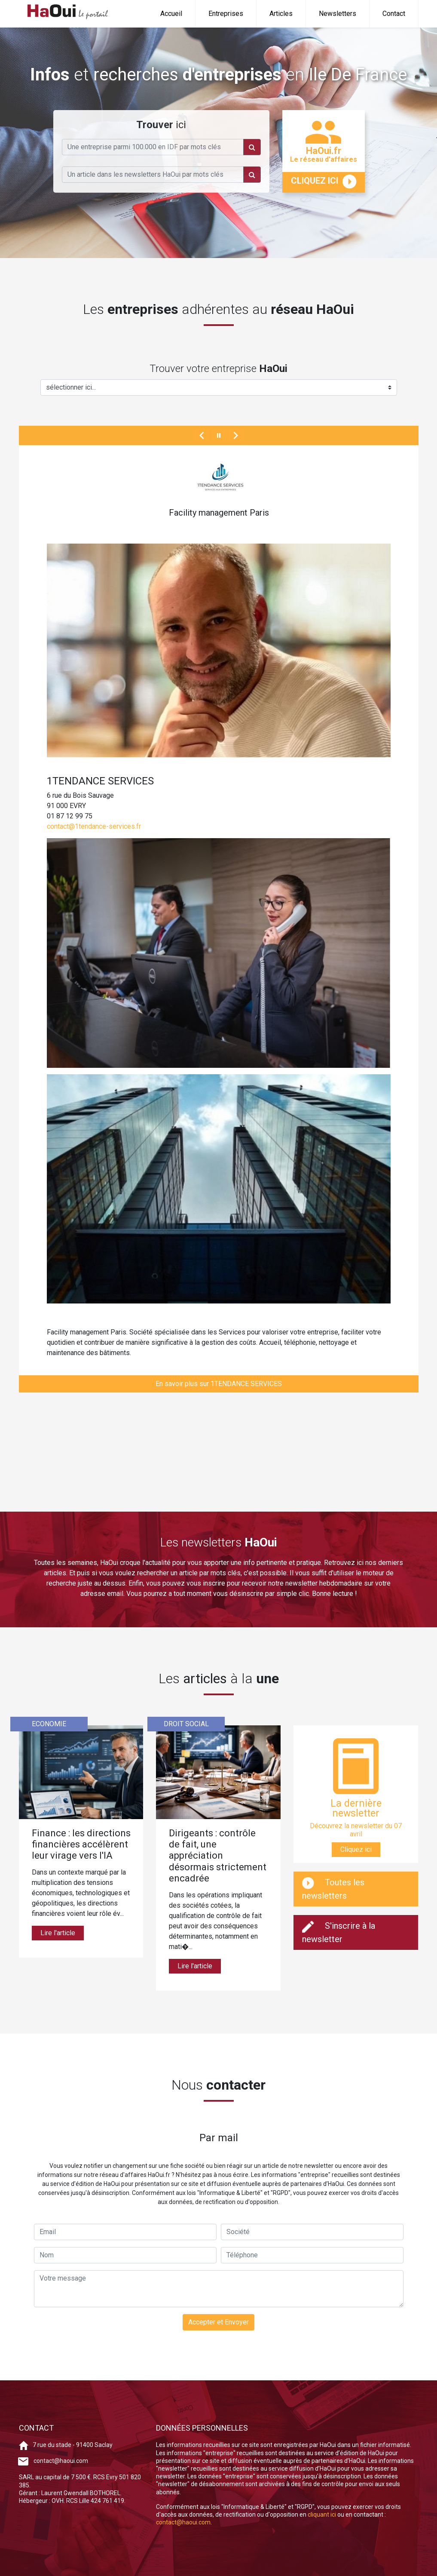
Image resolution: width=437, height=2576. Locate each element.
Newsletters (337, 13)
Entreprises (225, 13)
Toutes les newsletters (333, 1889)
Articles (281, 13)
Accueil (171, 13)
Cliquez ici (356, 1849)
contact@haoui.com (61, 2460)
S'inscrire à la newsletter (338, 1932)
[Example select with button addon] (218, 387)
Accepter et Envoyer (218, 2322)
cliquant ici (322, 2514)
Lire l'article (57, 1933)
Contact (393, 13)
